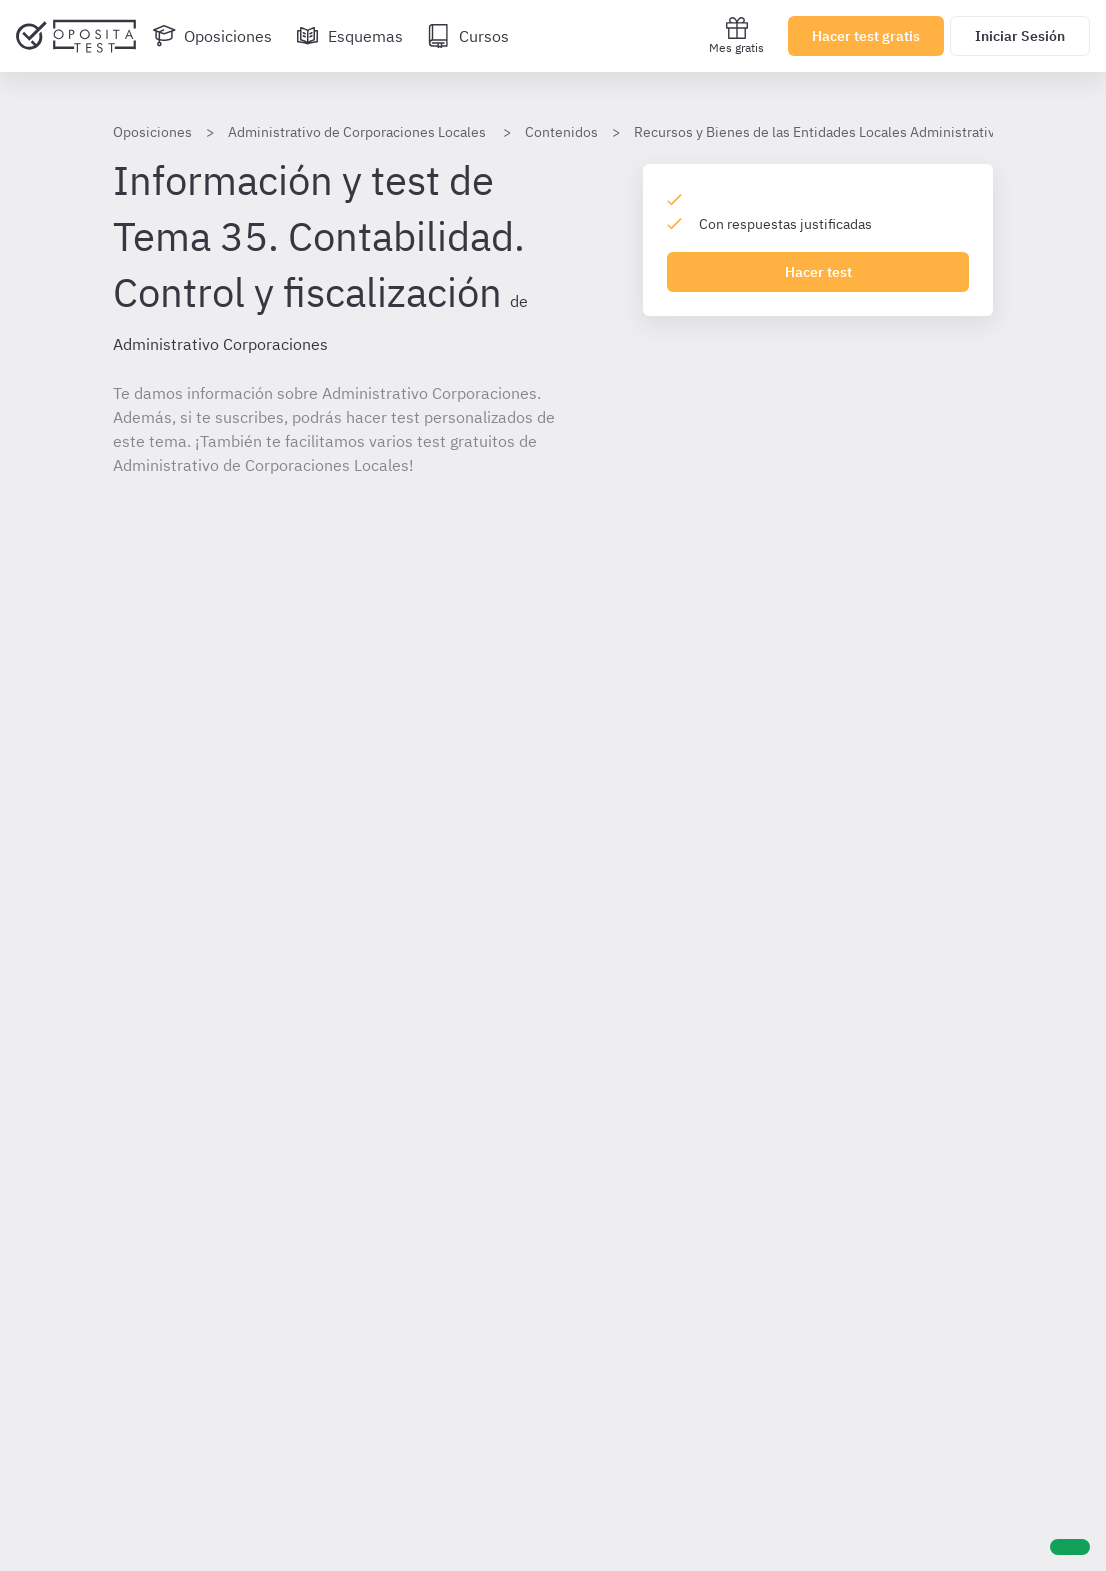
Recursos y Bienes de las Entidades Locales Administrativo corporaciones (865, 132)
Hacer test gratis (866, 36)
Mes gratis (736, 35)
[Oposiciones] (212, 36)
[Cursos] (468, 36)
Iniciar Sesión (1020, 36)
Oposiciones (152, 132)
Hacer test (818, 272)
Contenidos (561, 132)
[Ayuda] (1070, 1547)
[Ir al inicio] (76, 36)
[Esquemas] (349, 36)
